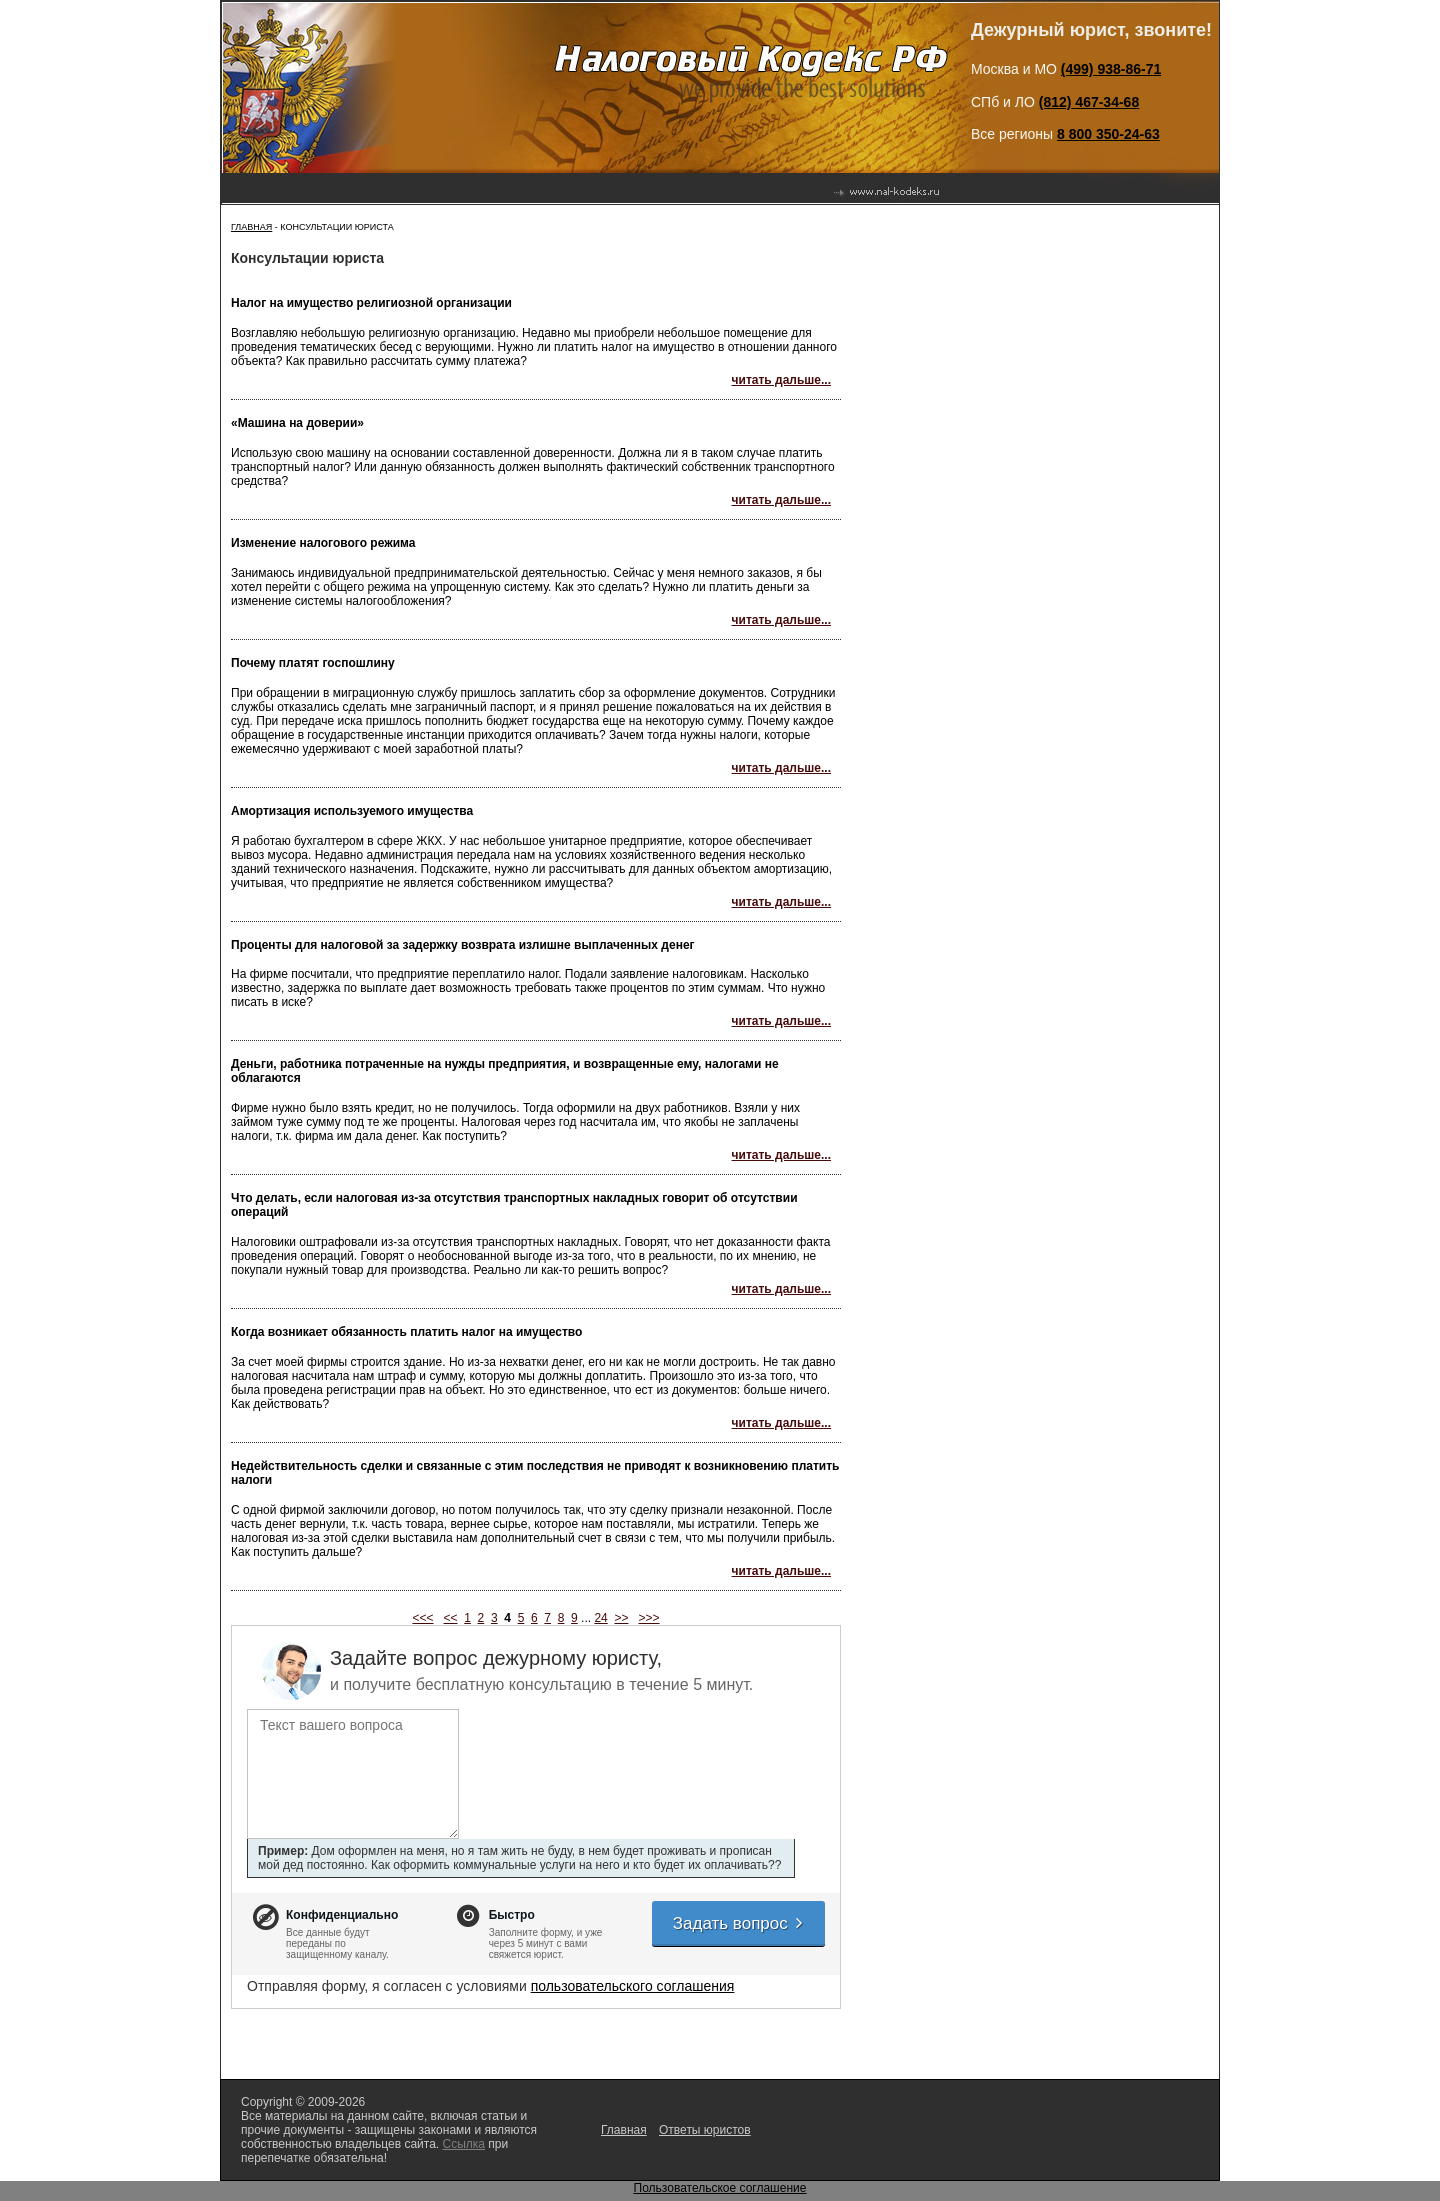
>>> (649, 1618)
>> (621, 1618)
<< (451, 1618)
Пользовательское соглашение (720, 2188)
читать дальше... (781, 380)
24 (600, 1618)
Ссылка (463, 2144)
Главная (251, 227)
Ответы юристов (705, 2130)
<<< (422, 1618)
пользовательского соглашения (633, 1986)
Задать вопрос (739, 1923)
